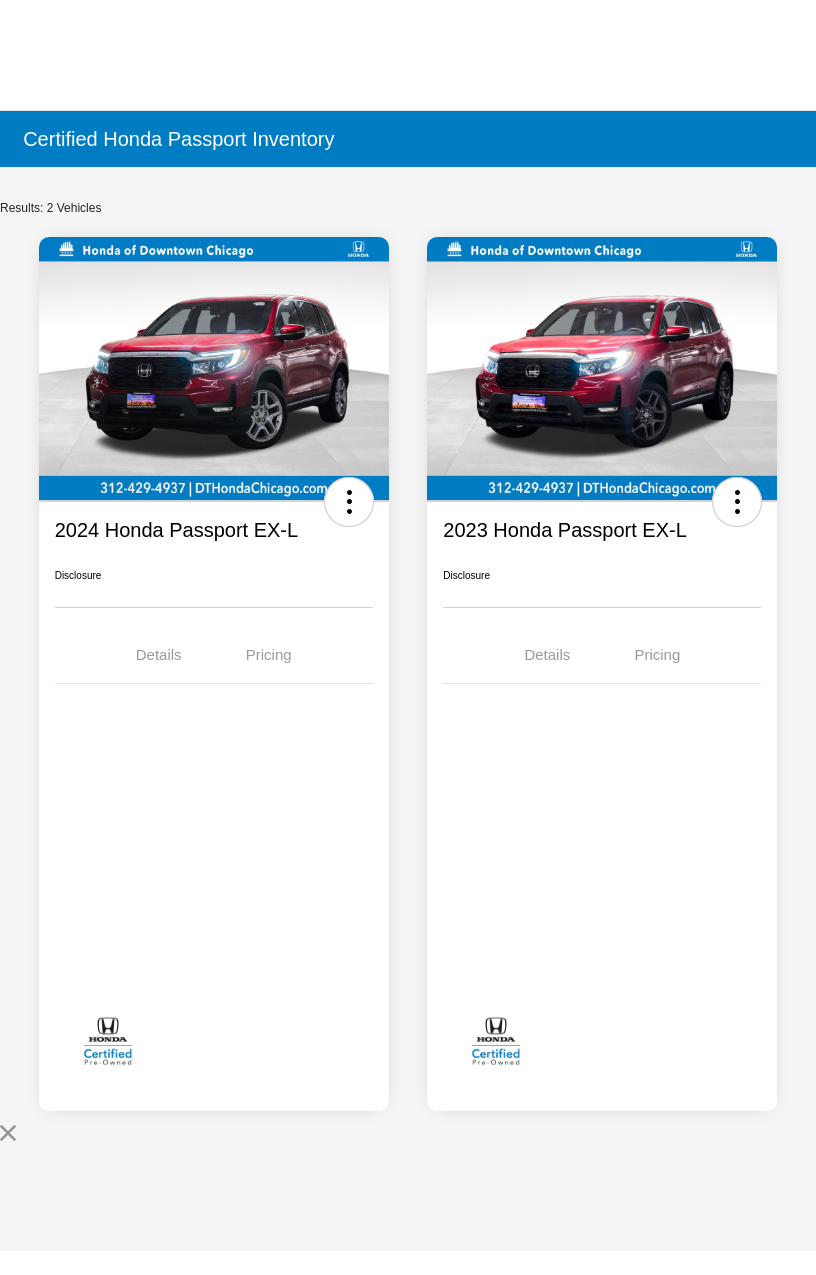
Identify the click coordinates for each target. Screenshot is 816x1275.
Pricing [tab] (269, 654)
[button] (349, 502)
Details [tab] (159, 654)
